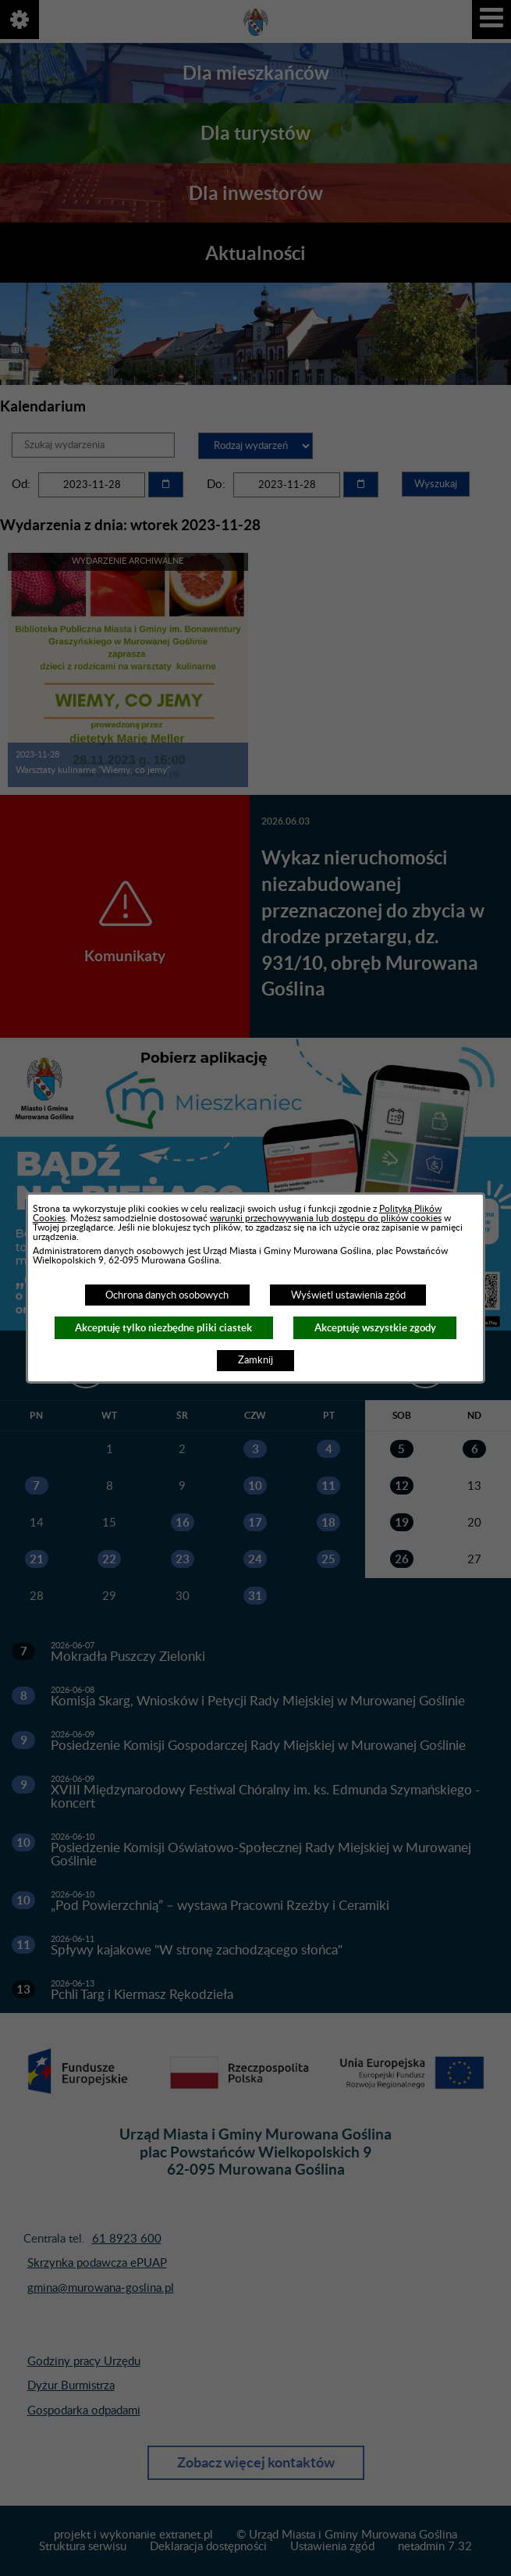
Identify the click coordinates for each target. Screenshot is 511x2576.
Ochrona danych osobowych (167, 1295)
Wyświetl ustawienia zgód (348, 1295)
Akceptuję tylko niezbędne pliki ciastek (163, 1328)
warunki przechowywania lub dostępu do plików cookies (326, 1218)
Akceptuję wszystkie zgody (375, 1328)
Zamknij (255, 1360)
